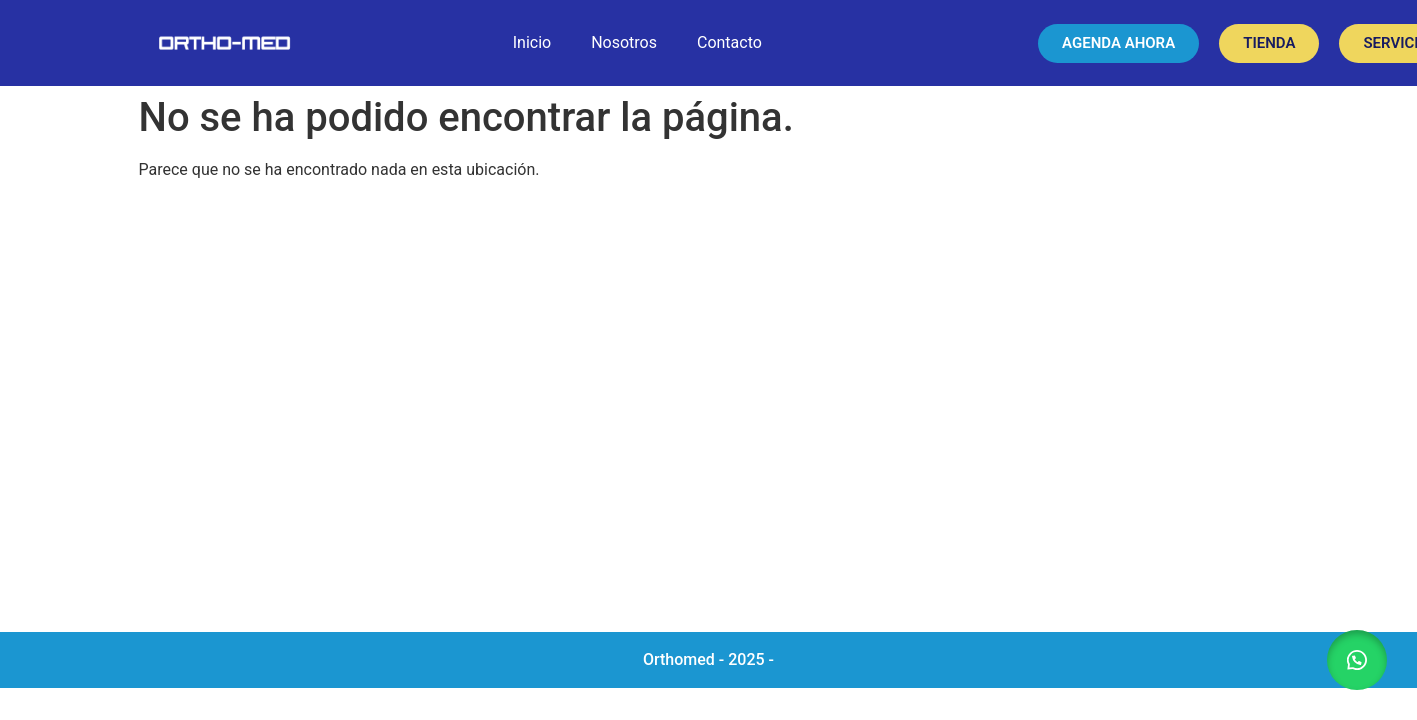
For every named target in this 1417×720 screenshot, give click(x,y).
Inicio (532, 42)
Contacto (729, 42)
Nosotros (624, 42)
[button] (1357, 660)
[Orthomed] (708, 414)
